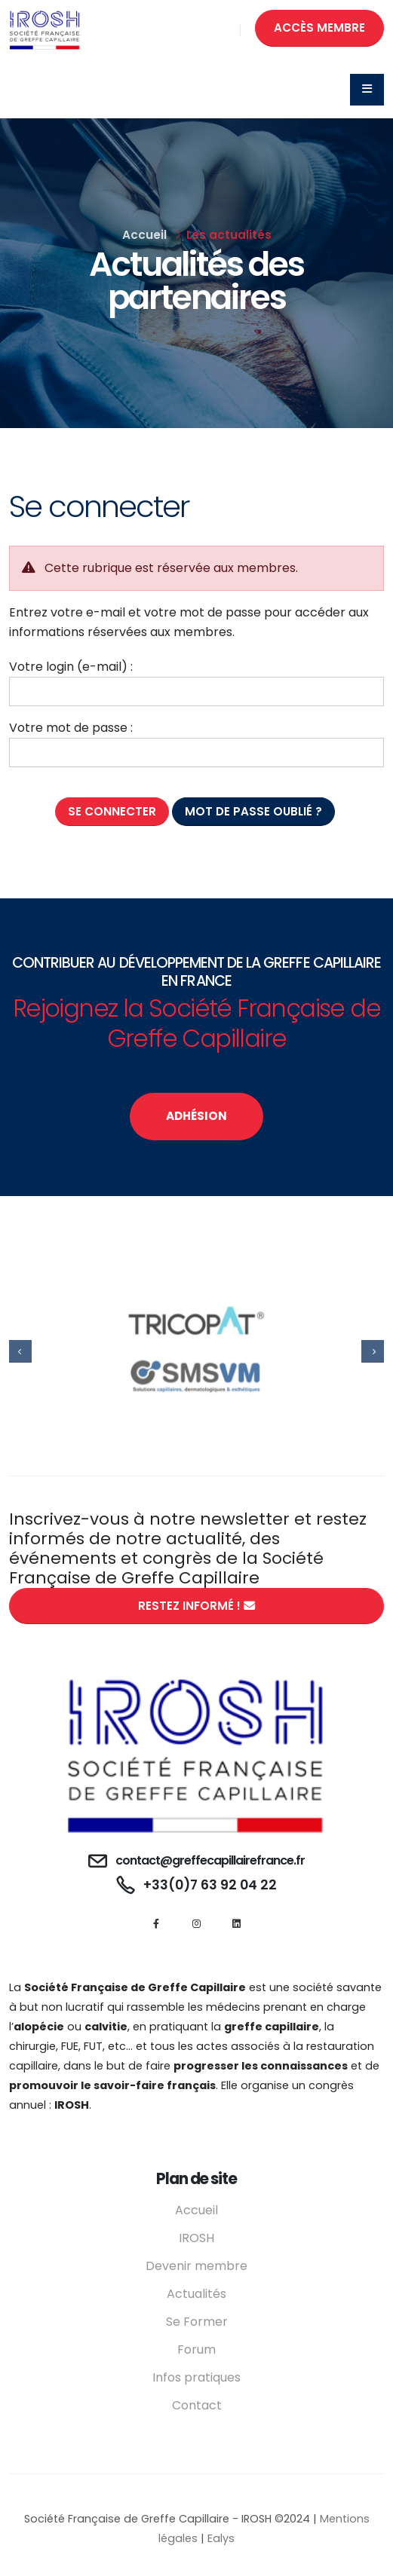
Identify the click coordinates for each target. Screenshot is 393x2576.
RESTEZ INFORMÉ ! (196, 1606)
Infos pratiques (196, 2377)
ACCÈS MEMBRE (319, 27)
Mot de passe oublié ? (253, 811)
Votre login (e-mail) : (71, 666)
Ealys (221, 2538)
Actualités (196, 2293)
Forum (196, 2349)
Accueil (144, 235)
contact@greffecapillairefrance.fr (210, 1860)
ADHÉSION (196, 1116)
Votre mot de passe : (71, 727)
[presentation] (20, 1351)
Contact (197, 2405)
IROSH (196, 2238)
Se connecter (112, 811)
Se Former (197, 2321)
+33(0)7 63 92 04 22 (210, 1885)
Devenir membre (196, 2266)
